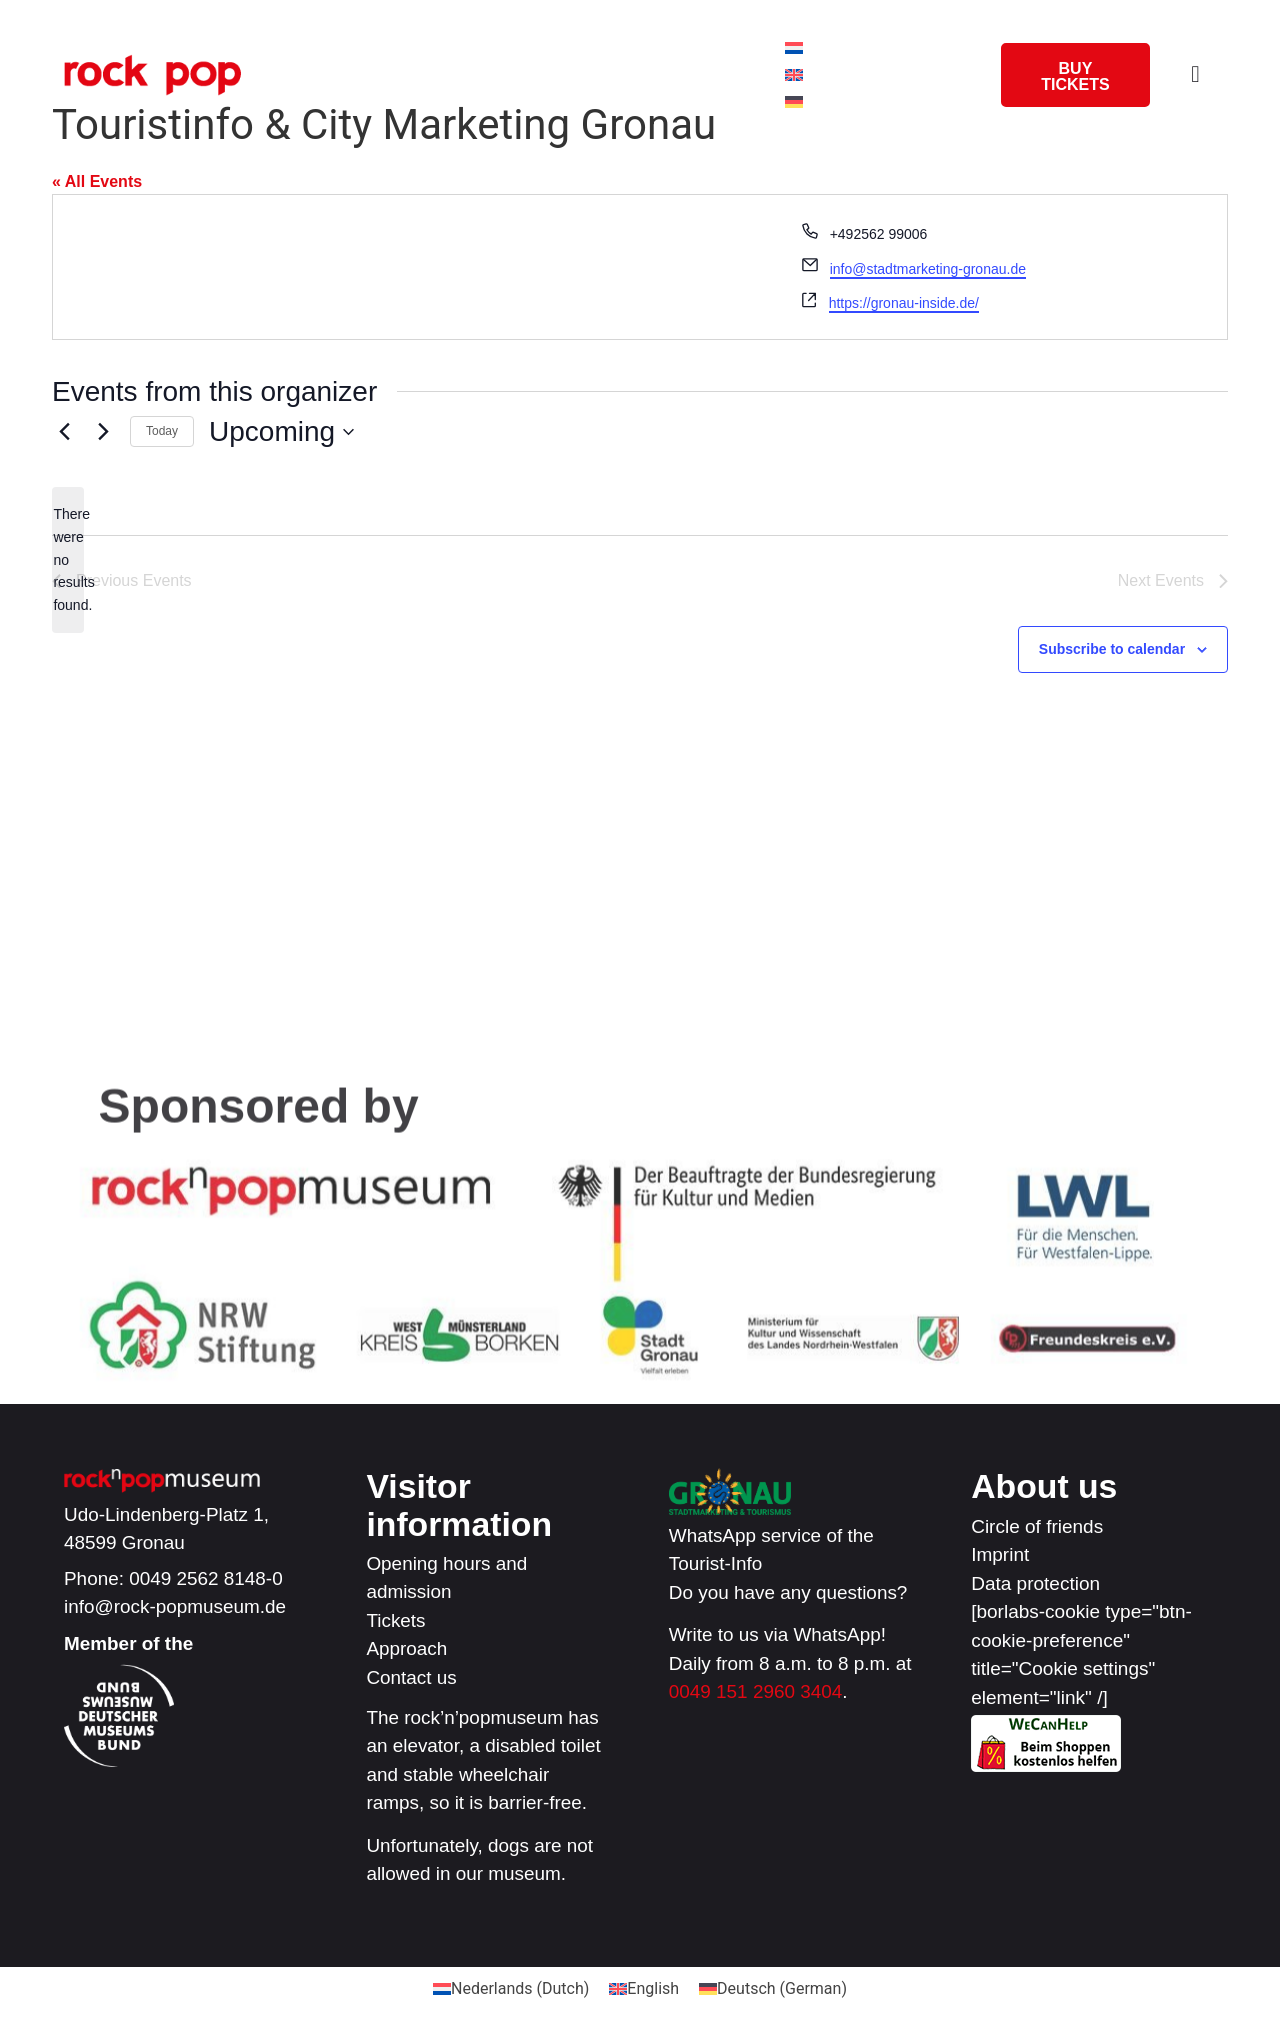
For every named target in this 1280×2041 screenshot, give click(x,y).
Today (162, 431)
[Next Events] (103, 432)
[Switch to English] (794, 75)
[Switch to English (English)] (644, 1990)
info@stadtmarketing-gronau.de (928, 269)
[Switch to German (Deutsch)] (773, 1990)
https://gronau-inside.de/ (904, 303)
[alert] (68, 559)
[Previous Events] (64, 432)
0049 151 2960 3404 (755, 1692)
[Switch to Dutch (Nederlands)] (511, 1990)
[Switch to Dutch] (794, 48)
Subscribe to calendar (1112, 649)
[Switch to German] (794, 102)
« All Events (97, 181)
